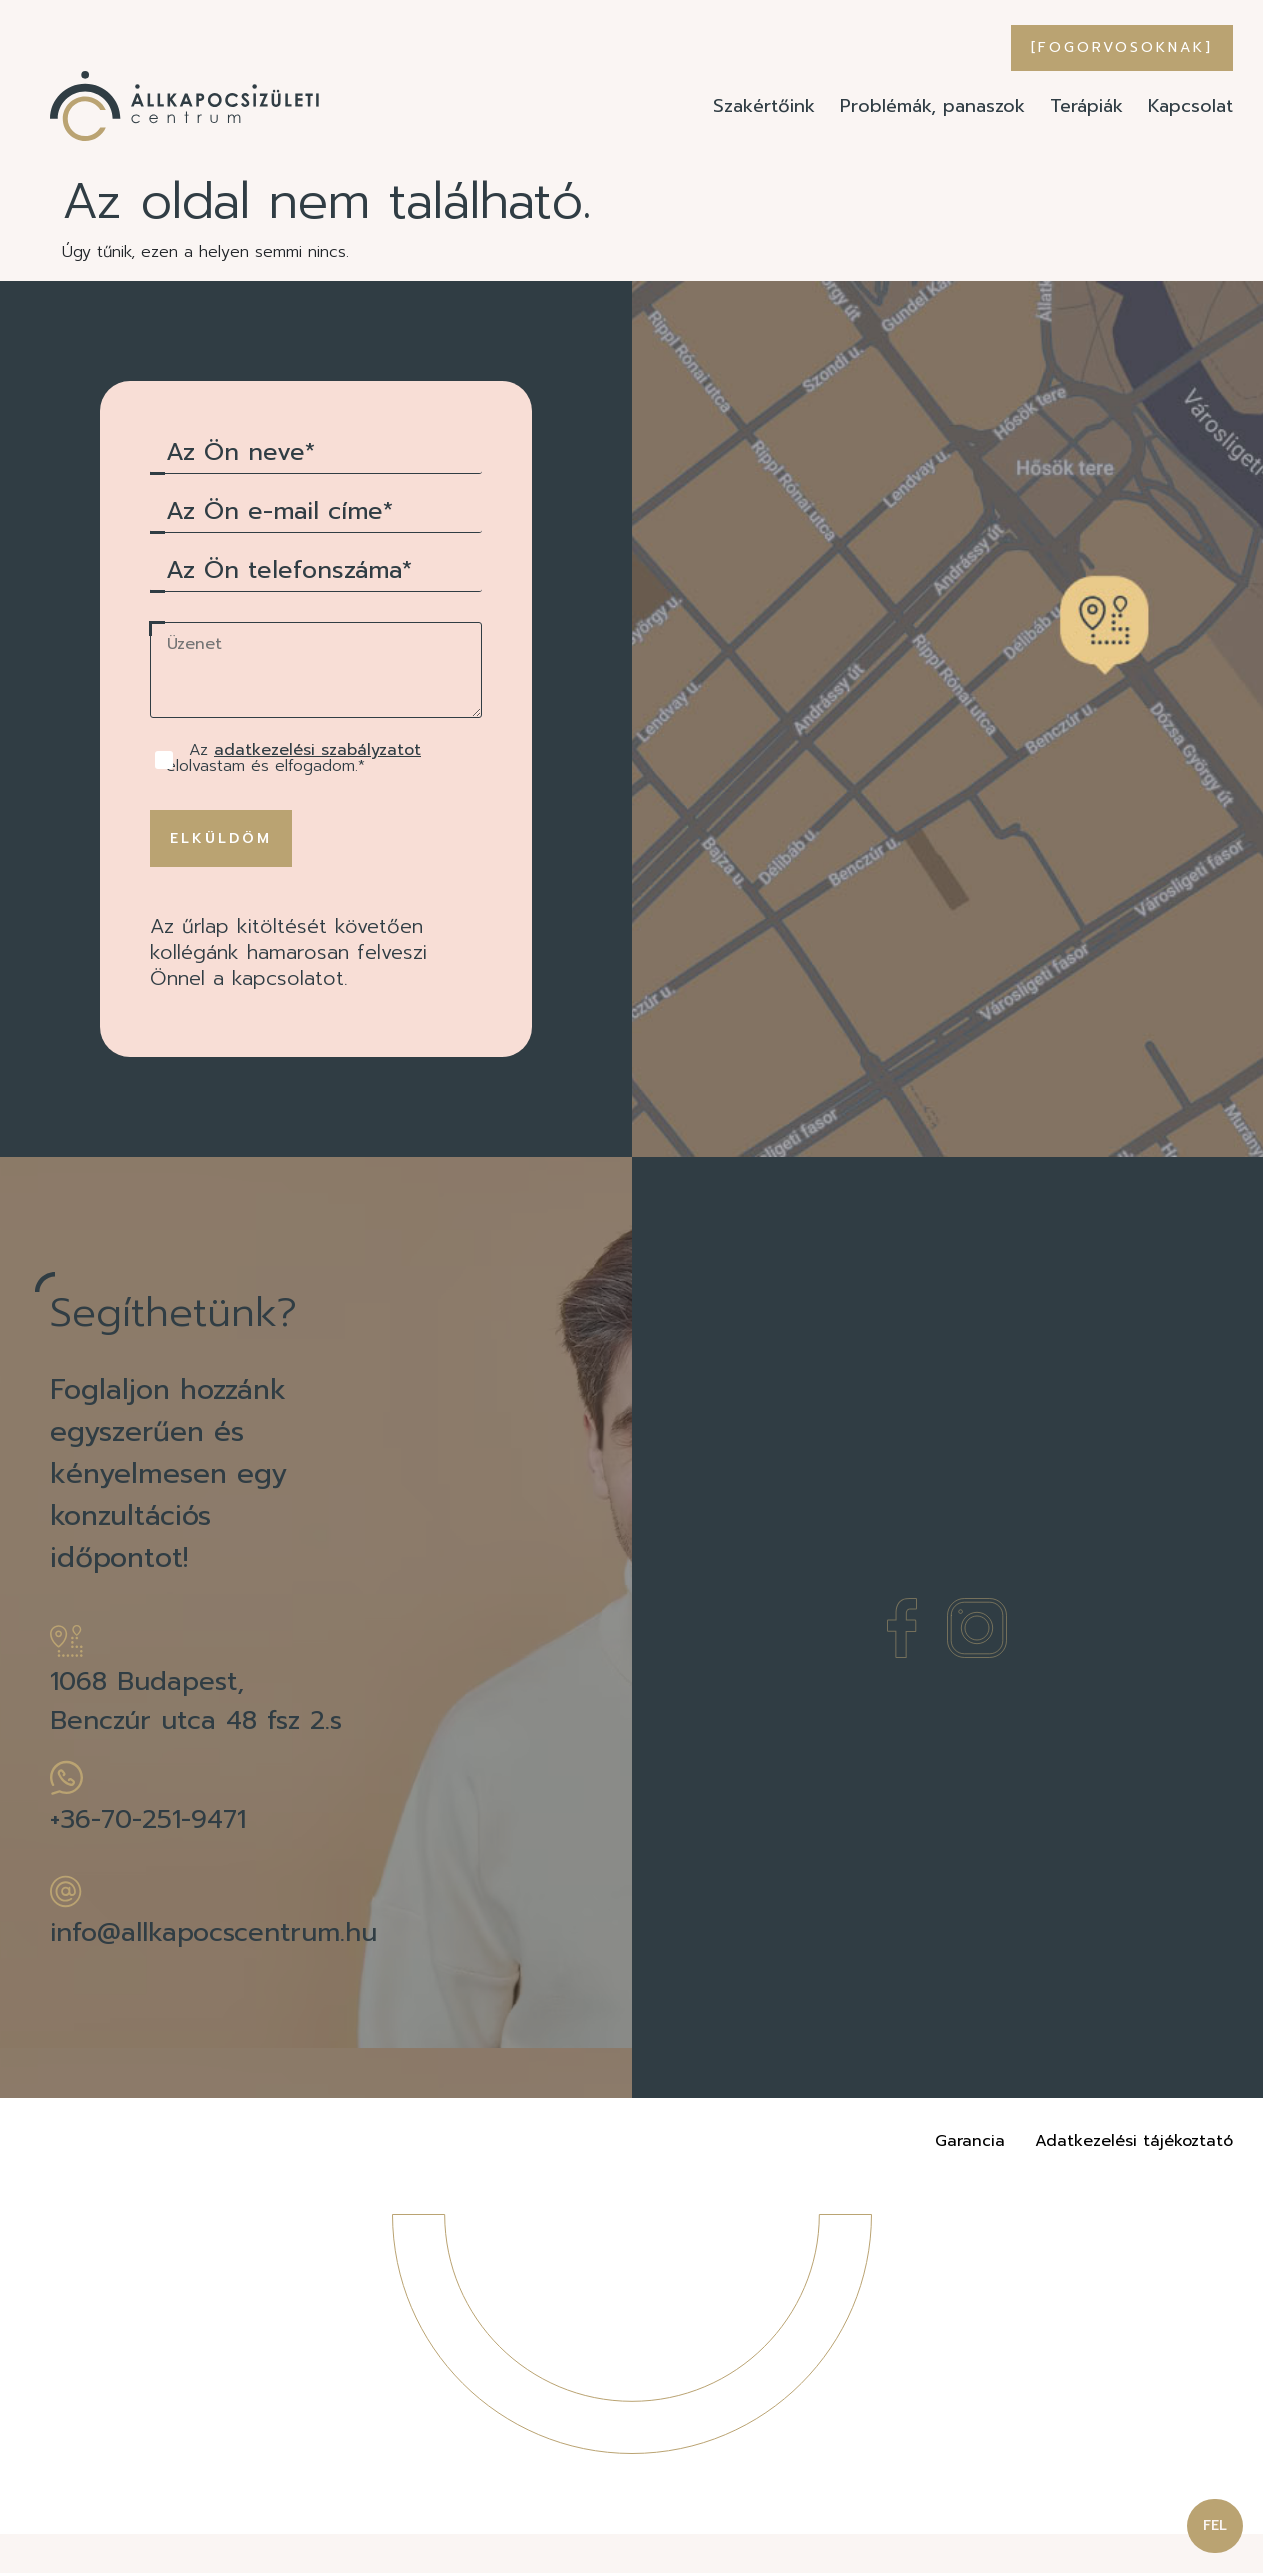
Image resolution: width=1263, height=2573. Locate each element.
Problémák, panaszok (932, 106)
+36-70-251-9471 (148, 1858)
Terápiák (1086, 106)
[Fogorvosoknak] (1122, 47)
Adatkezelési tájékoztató (1134, 2180)
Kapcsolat (1190, 106)
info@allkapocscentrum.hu (213, 1971)
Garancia (970, 2180)
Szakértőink (764, 106)
